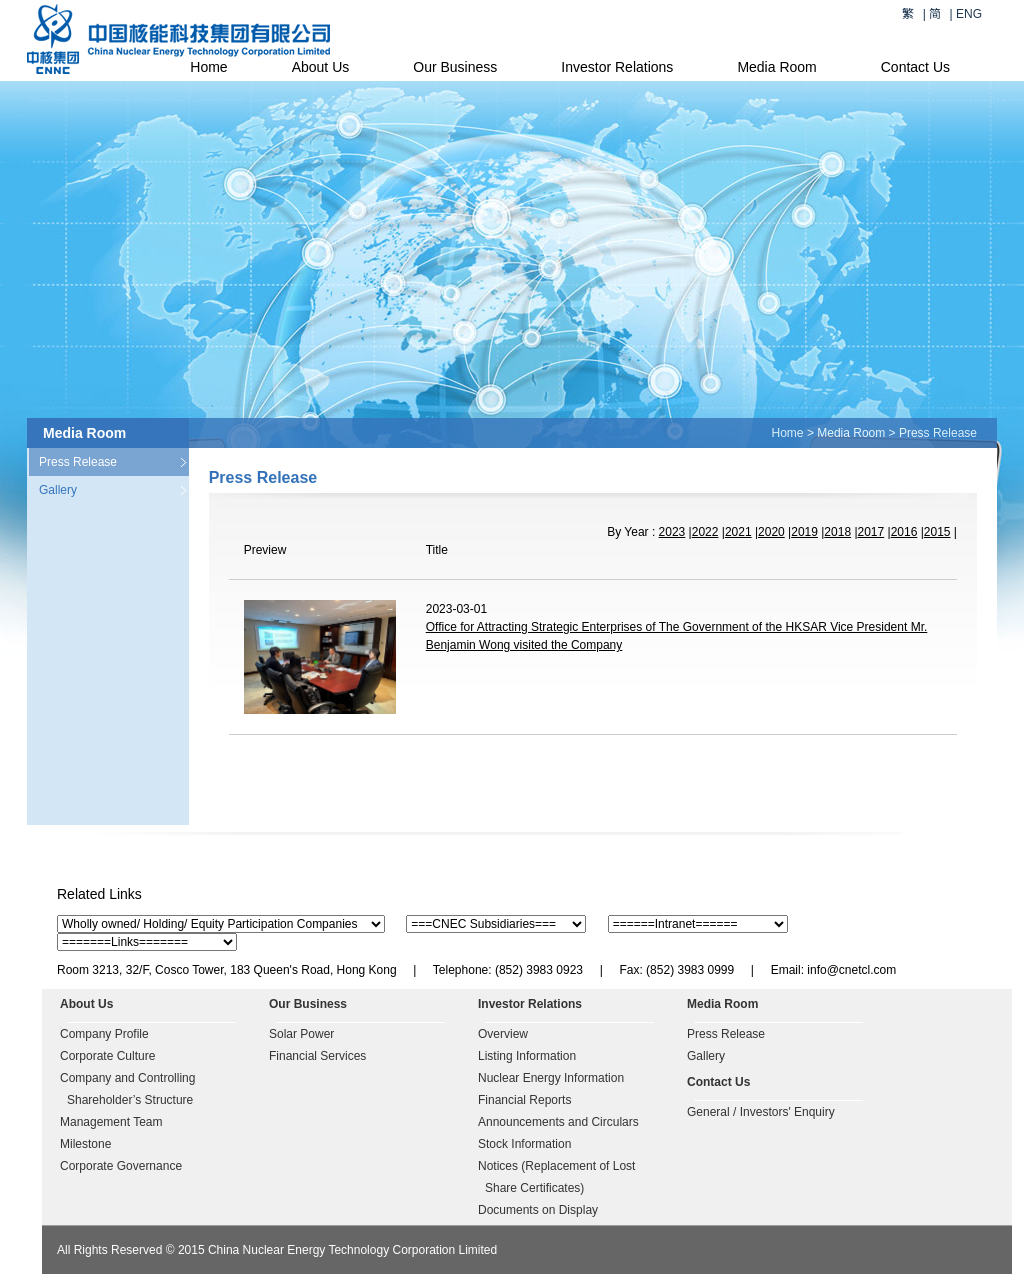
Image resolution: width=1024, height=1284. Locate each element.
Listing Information (527, 1056)
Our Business (455, 67)
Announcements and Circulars (558, 1122)
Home (208, 67)
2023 (672, 532)
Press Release (78, 462)
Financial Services (317, 1056)
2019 (804, 532)
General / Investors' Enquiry (761, 1112)
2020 (771, 532)
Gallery (58, 490)
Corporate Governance (121, 1166)
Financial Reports (524, 1100)
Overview (503, 1034)
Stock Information (524, 1144)
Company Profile (104, 1034)
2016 (904, 532)
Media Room (776, 67)
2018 (837, 532)
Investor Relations (617, 67)
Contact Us (915, 67)
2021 (738, 532)
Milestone (85, 1144)
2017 (871, 532)
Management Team (111, 1122)
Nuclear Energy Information (551, 1078)
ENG (969, 14)
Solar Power (301, 1034)
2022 (705, 532)
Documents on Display (538, 1210)
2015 (937, 532)
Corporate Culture (107, 1056)
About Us (321, 67)
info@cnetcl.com (851, 970)
